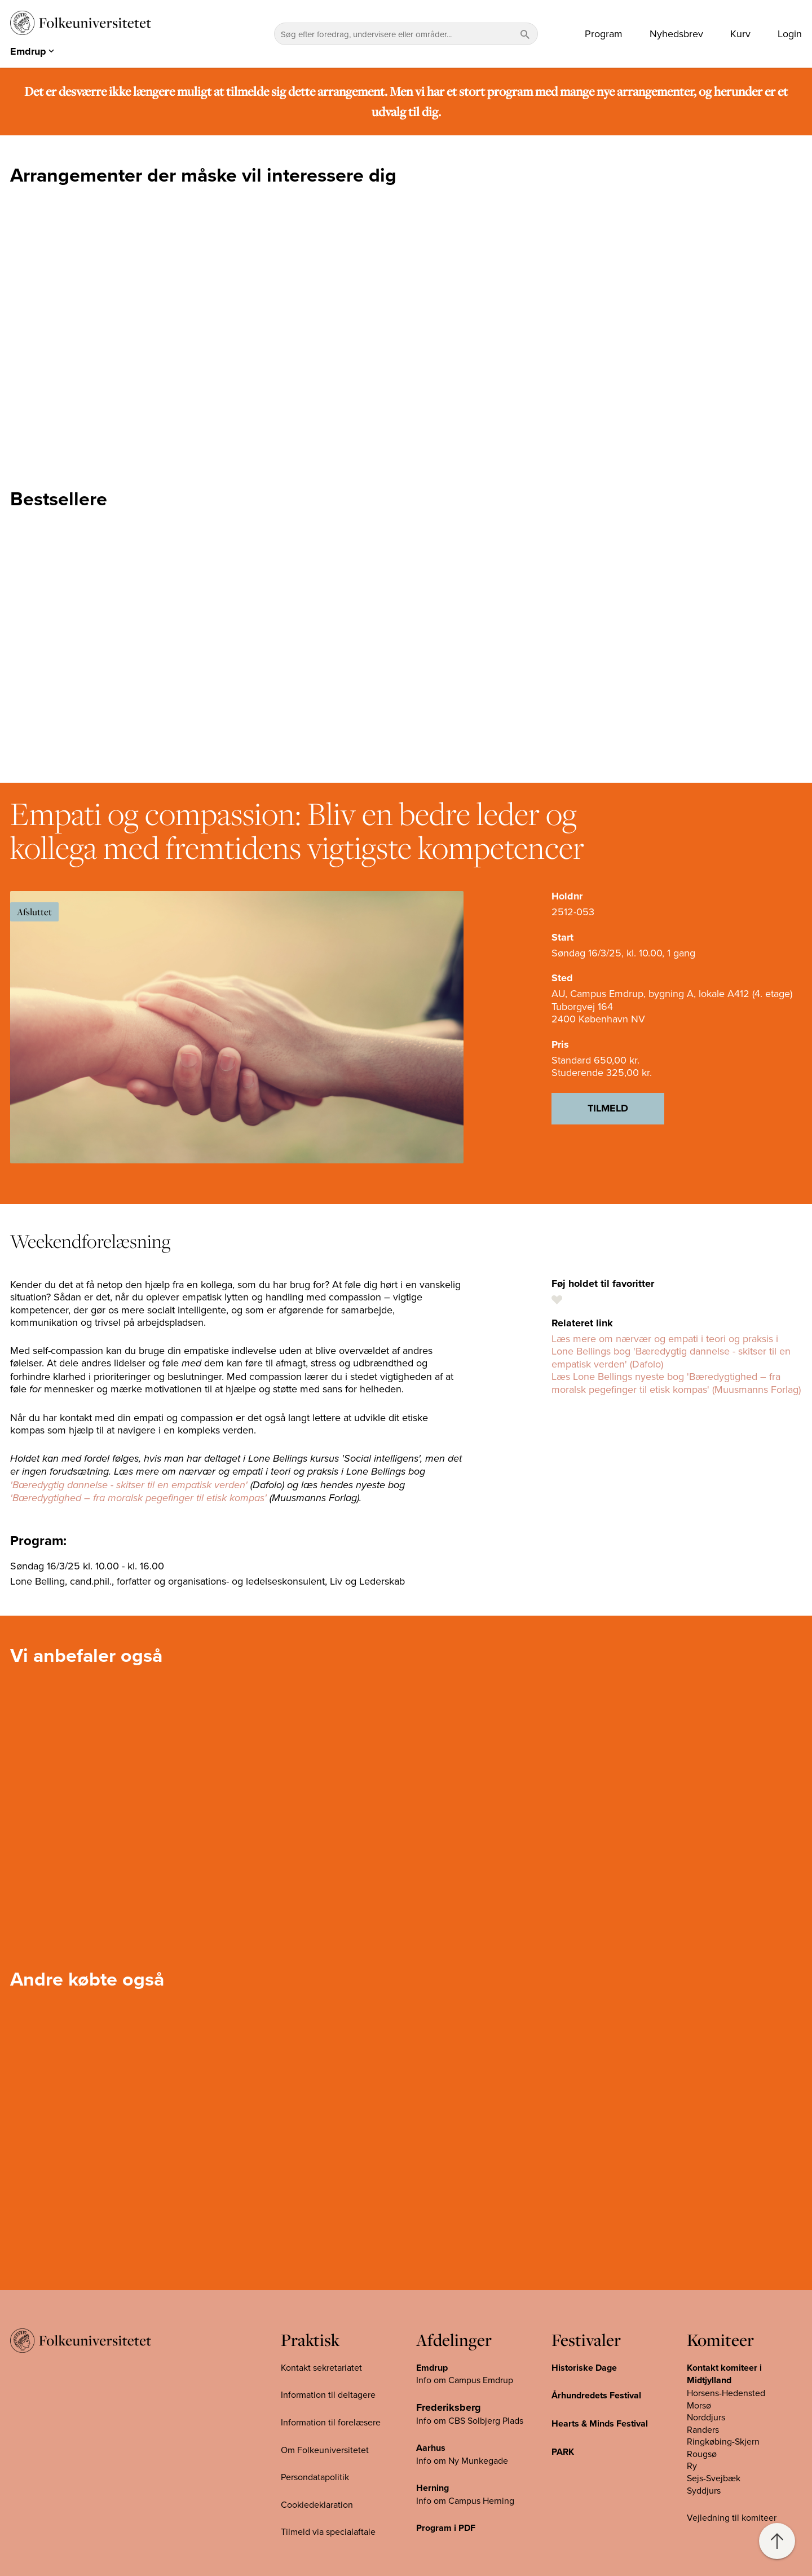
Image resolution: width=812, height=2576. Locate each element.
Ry (692, 2465)
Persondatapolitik (315, 2477)
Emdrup (432, 2367)
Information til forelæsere (331, 2422)
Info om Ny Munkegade (462, 2460)
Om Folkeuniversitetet (325, 2449)
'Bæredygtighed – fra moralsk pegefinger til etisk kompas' (138, 1498)
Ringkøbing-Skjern (723, 2441)
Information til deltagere (328, 2394)
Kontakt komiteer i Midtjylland (724, 2374)
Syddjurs (704, 2490)
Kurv (740, 34)
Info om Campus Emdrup (464, 2380)
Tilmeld (608, 1108)
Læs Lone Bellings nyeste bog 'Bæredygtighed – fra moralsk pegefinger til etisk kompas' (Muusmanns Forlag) (676, 1382)
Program (604, 34)
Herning (432, 2487)
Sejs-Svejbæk (713, 2478)
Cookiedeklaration (317, 2504)
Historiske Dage (584, 2367)
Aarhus (430, 2447)
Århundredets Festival (596, 2395)
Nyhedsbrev (676, 34)
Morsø (699, 2405)
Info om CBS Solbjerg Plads (469, 2420)
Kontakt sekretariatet (321, 2367)
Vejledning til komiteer (731, 2517)
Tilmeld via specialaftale (328, 2531)
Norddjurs (706, 2417)
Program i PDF (445, 2527)
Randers (703, 2429)
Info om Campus (449, 2500)
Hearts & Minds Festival (599, 2423)
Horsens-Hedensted (726, 2393)
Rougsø (702, 2453)
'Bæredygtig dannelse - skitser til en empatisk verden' (129, 1485)
